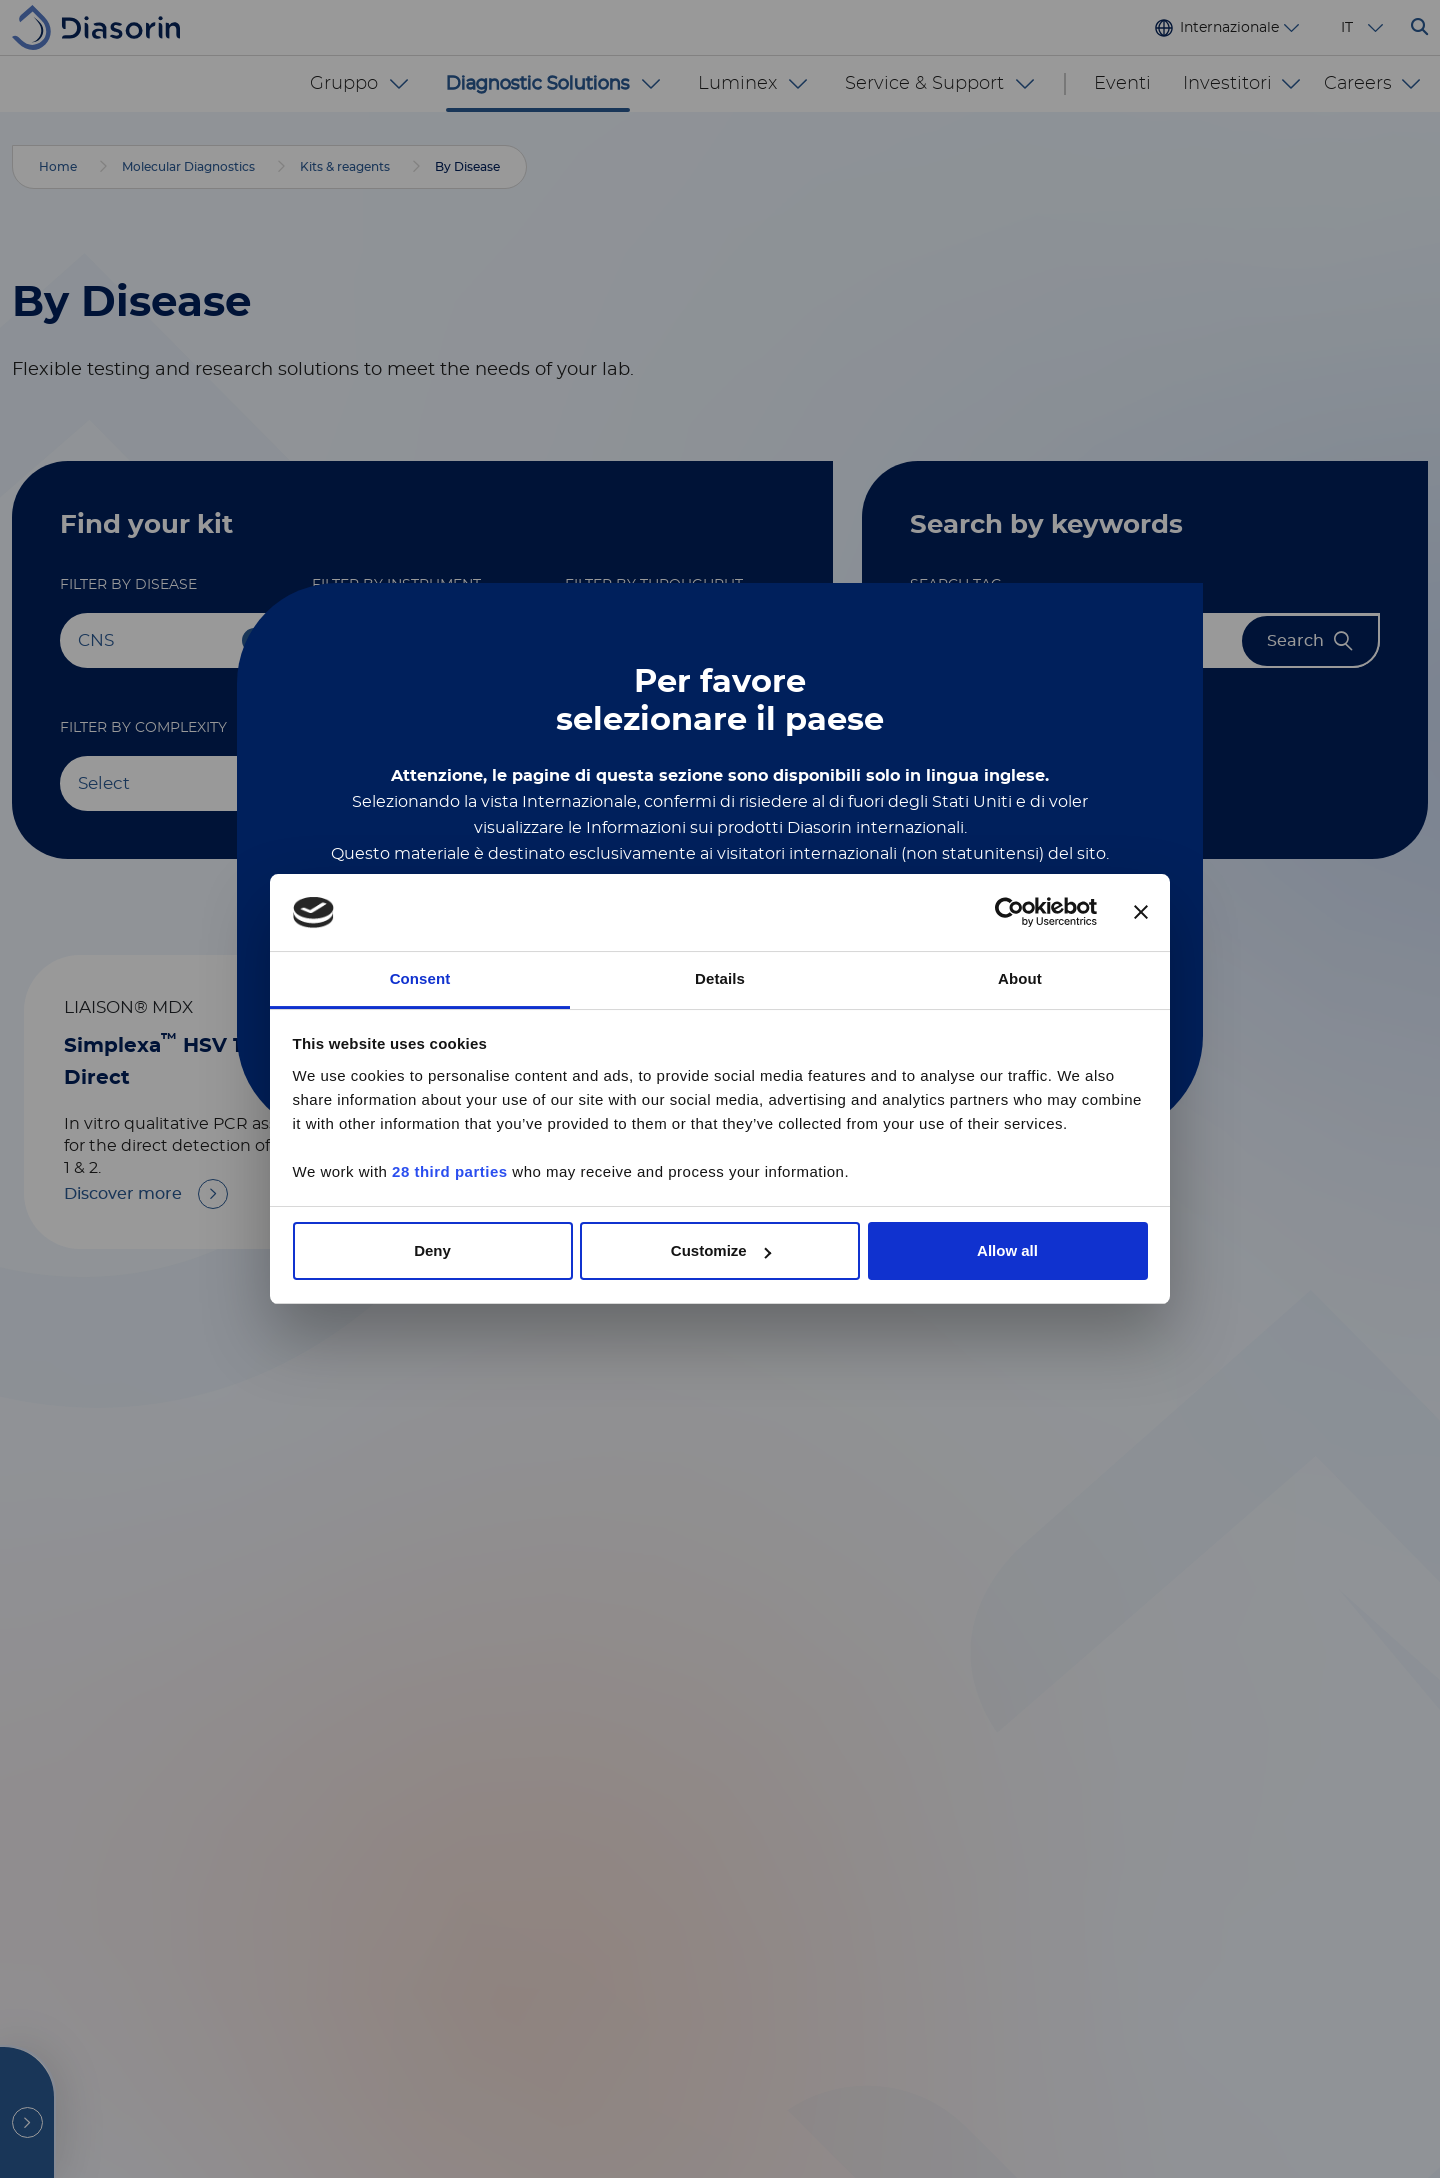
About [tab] (1020, 978)
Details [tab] (720, 978)
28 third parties (450, 1171)
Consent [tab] (420, 978)
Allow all (1007, 1250)
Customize (721, 1250)
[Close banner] (1141, 913)
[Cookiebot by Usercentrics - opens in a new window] (1009, 913)
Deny (432, 1250)
